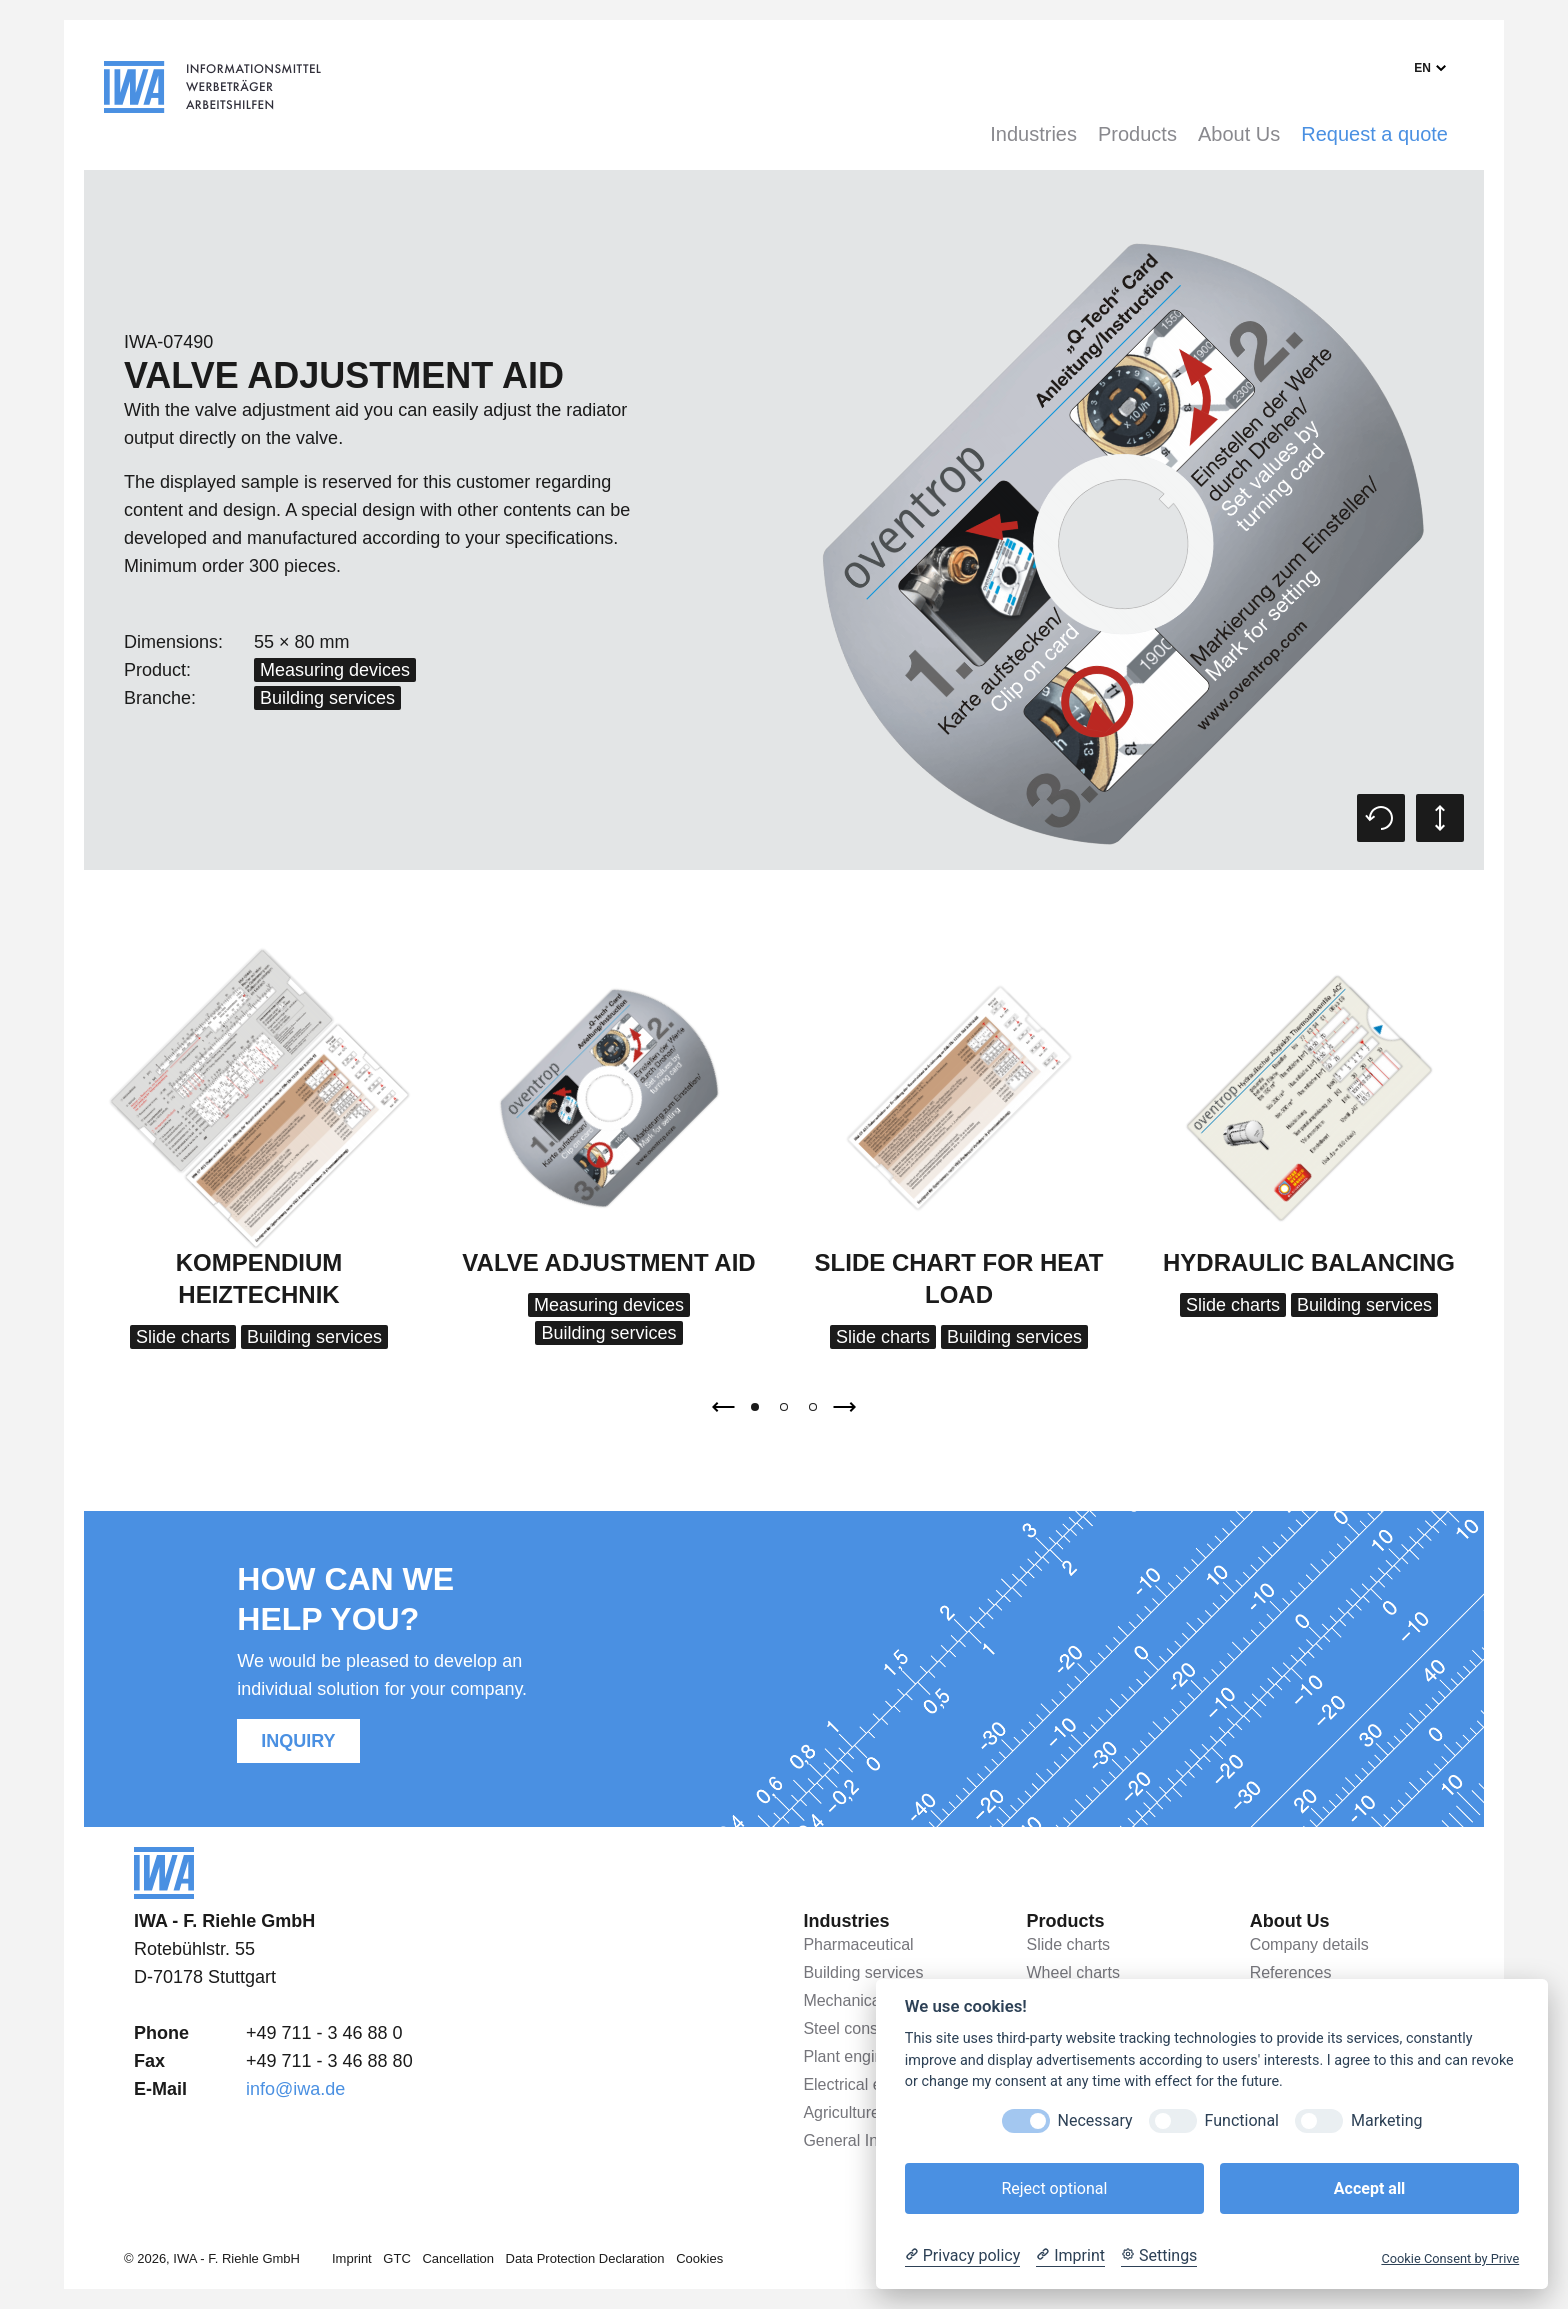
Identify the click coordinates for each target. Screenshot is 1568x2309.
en (1422, 68)
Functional (1242, 2120)
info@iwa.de (295, 2089)
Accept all (1369, 2188)
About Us (1239, 134)
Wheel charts (1073, 1972)
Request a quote (1374, 134)
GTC (396, 2258)
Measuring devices (335, 670)
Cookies (699, 2258)
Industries (1033, 134)
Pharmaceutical (858, 1944)
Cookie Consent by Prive (1450, 2258)
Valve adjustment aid (608, 1262)
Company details (1309, 1944)
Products (1137, 134)
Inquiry (298, 1741)
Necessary (1095, 2120)
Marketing (1386, 2120)
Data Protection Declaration (585, 2258)
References (1291, 1972)
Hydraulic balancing (1309, 1262)
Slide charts (183, 1337)
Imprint (352, 2258)
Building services (327, 698)
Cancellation (458, 2258)
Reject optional (1054, 2188)
